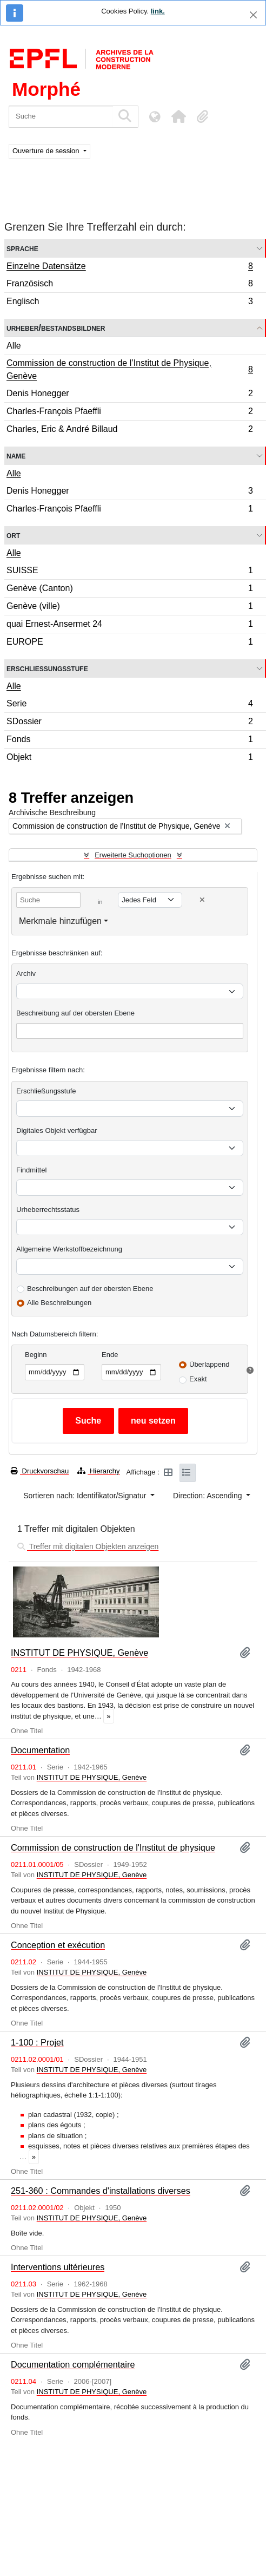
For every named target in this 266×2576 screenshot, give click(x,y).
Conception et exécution (58, 1945)
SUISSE (129, 572)
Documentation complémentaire (73, 2364)
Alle (13, 345)
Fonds (129, 741)
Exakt (198, 1379)
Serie (129, 705)
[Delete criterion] (202, 900)
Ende (110, 1355)
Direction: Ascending (208, 1495)
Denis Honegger (129, 395)
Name (15, 455)
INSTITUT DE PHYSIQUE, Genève (79, 1652)
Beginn (35, 1355)
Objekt (129, 758)
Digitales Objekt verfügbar (56, 1130)
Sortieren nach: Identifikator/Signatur (85, 1495)
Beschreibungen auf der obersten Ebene (90, 1288)
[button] (178, 116)
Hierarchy (98, 1471)
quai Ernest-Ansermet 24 (129, 625)
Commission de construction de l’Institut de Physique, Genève (129, 369)
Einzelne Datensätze (129, 267)
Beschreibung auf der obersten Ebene (75, 1013)
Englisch (129, 302)
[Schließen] (253, 15)
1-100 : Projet (37, 2042)
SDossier (129, 723)
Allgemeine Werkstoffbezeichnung (69, 1249)
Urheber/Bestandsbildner (55, 328)
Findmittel (31, 1170)
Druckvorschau (40, 1471)
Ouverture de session (46, 151)
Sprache (22, 248)
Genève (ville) (129, 607)
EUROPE (129, 643)
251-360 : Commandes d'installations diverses (100, 2190)
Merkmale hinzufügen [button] (60, 921)
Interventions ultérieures (57, 2267)
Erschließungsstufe (47, 668)
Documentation (40, 1750)
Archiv (26, 973)
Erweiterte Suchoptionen (133, 855)
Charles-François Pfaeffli (129, 413)
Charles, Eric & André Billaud (129, 430)
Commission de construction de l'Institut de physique (113, 1847)
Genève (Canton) (129, 590)
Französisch (129, 285)
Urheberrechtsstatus (47, 1209)
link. (158, 11)
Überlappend (209, 1364)
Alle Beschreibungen (59, 1303)
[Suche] (61, 117)
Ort (13, 535)
